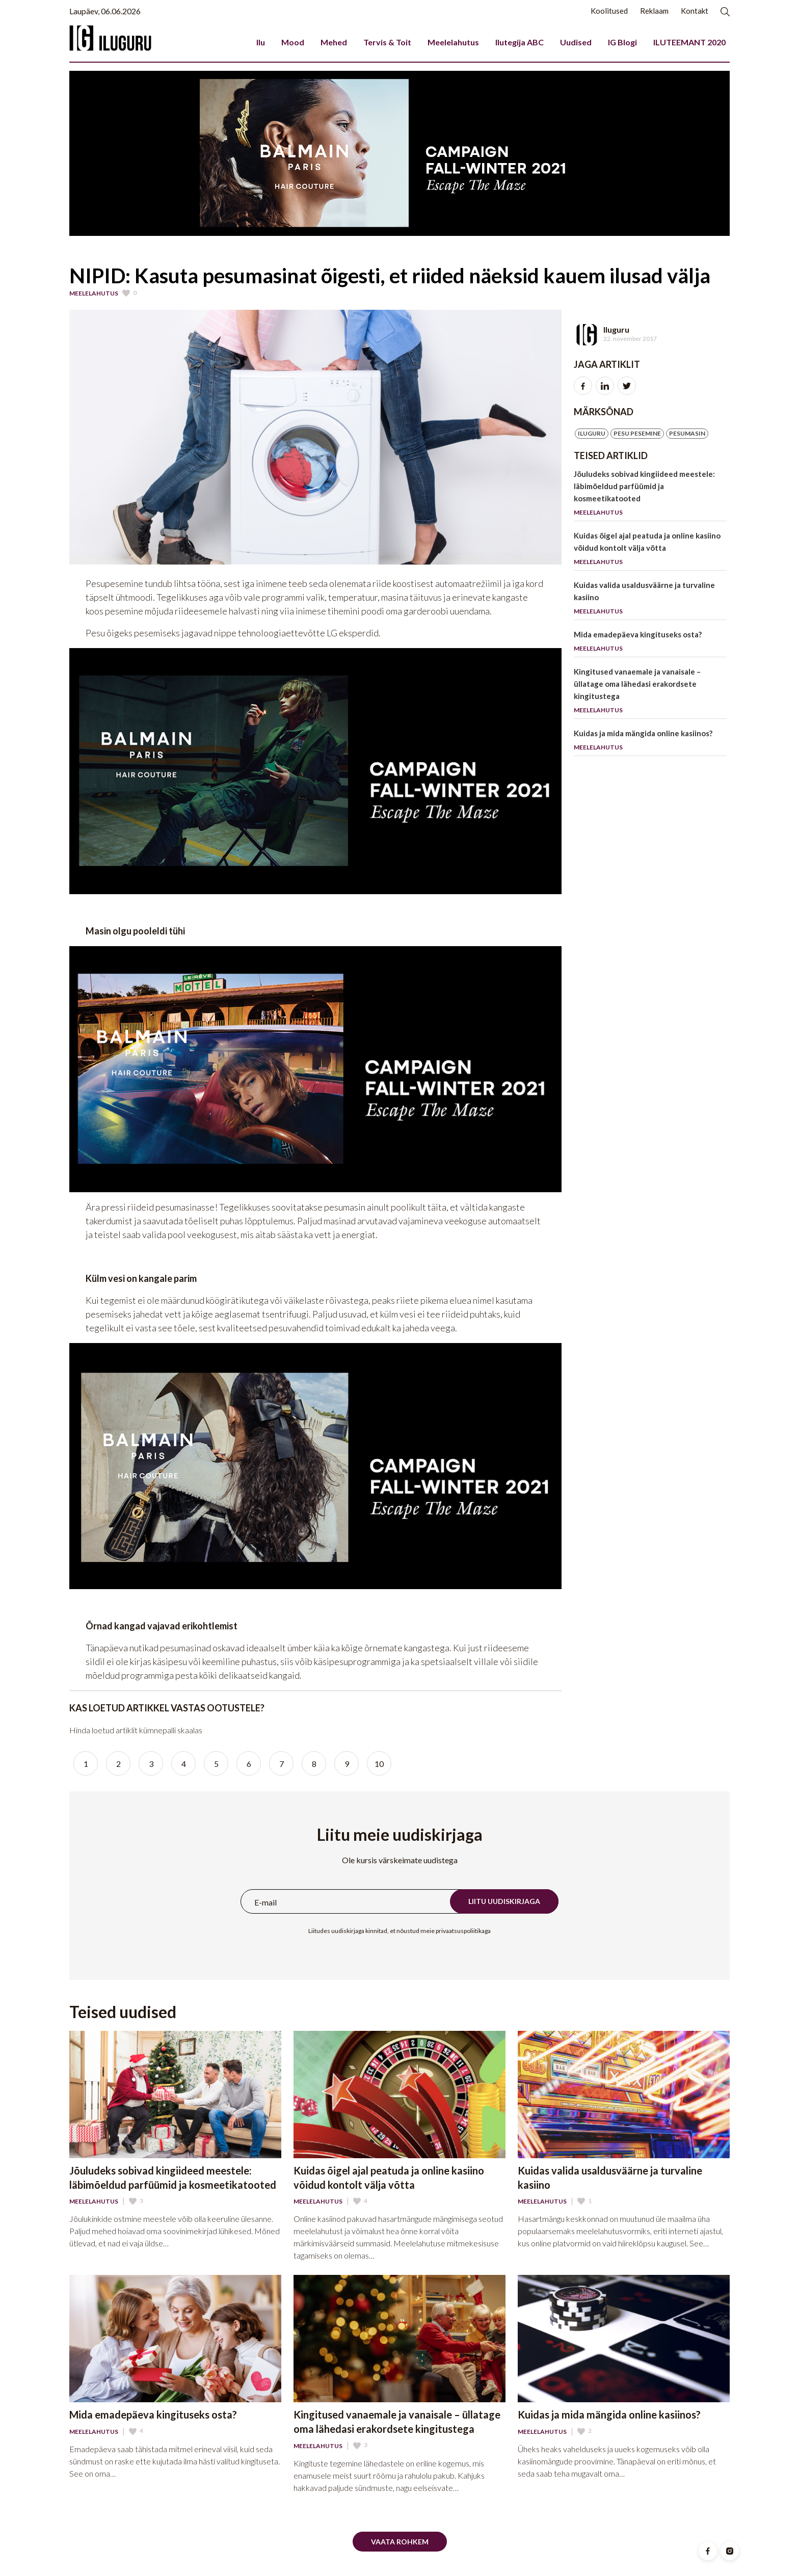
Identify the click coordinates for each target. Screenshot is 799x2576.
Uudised (576, 42)
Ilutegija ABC (519, 42)
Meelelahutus (453, 42)
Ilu (260, 42)
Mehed (334, 42)
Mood (292, 42)
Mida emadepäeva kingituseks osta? (650, 643)
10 (379, 1763)
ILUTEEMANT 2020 (689, 42)
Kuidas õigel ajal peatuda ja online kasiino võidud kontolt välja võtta (650, 550)
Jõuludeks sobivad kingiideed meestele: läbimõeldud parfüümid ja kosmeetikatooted (650, 495)
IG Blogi (622, 42)
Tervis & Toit (387, 42)
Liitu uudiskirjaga (504, 1901)
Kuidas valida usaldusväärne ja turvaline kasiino (650, 600)
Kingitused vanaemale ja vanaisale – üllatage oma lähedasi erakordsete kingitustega (650, 692)
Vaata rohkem (400, 2541)
